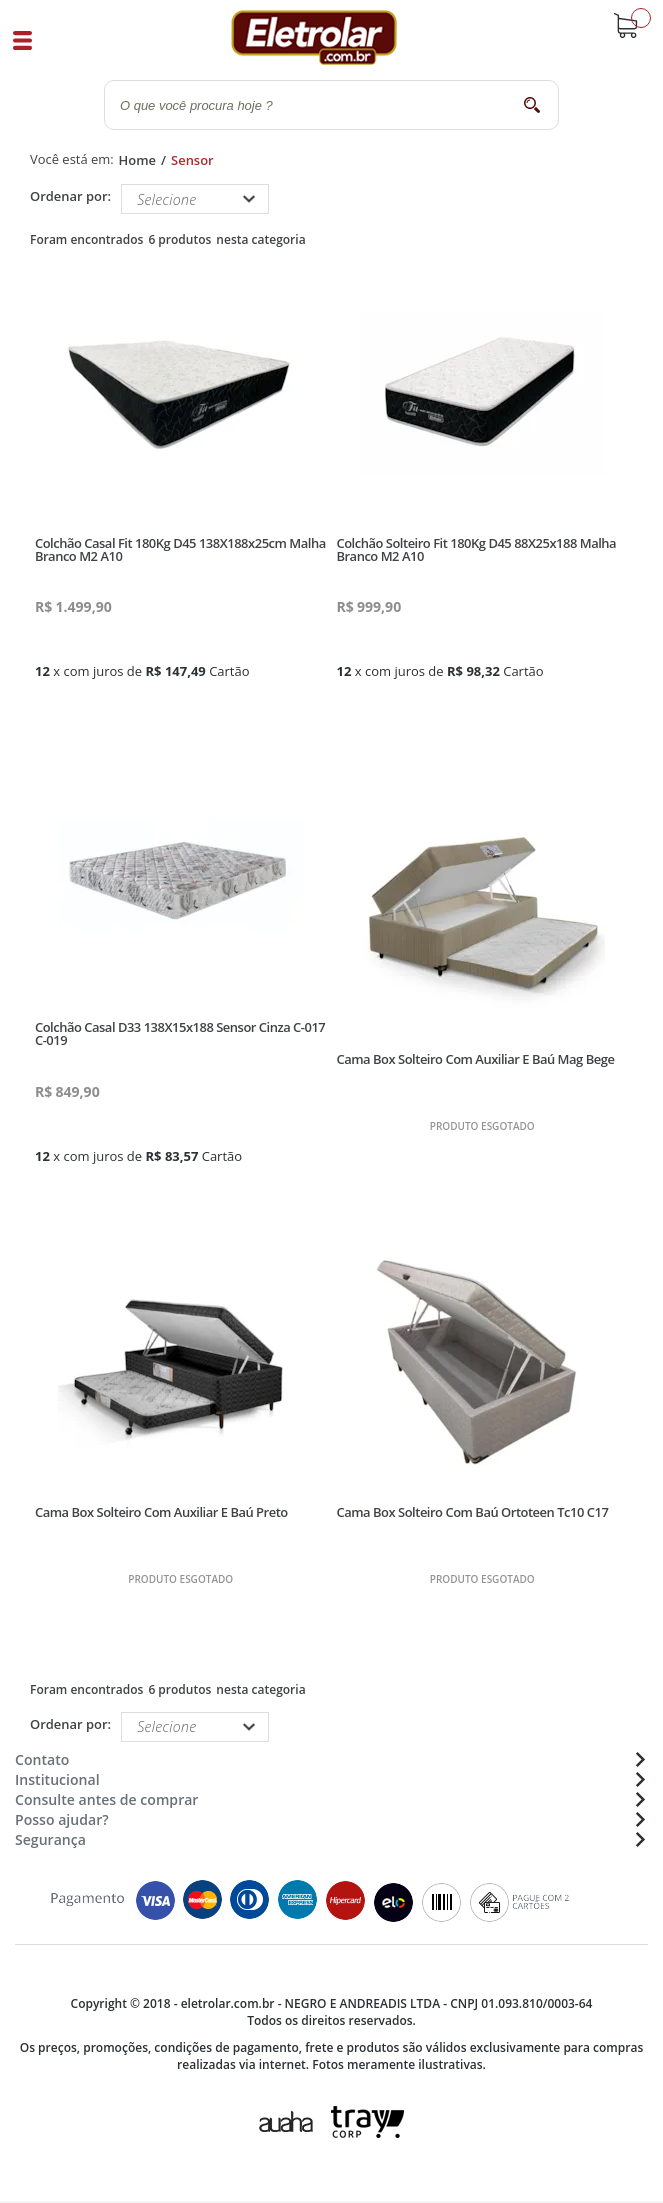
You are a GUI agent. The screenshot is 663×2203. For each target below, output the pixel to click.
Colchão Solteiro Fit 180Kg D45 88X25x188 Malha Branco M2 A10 (476, 549)
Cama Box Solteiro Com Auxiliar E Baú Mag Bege (475, 1059)
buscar (531, 104)
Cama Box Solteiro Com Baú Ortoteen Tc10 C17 (472, 1512)
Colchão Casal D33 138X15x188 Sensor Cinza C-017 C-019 (180, 1033)
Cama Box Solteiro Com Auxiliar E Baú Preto (161, 1512)
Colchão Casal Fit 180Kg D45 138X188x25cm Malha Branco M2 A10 (180, 549)
